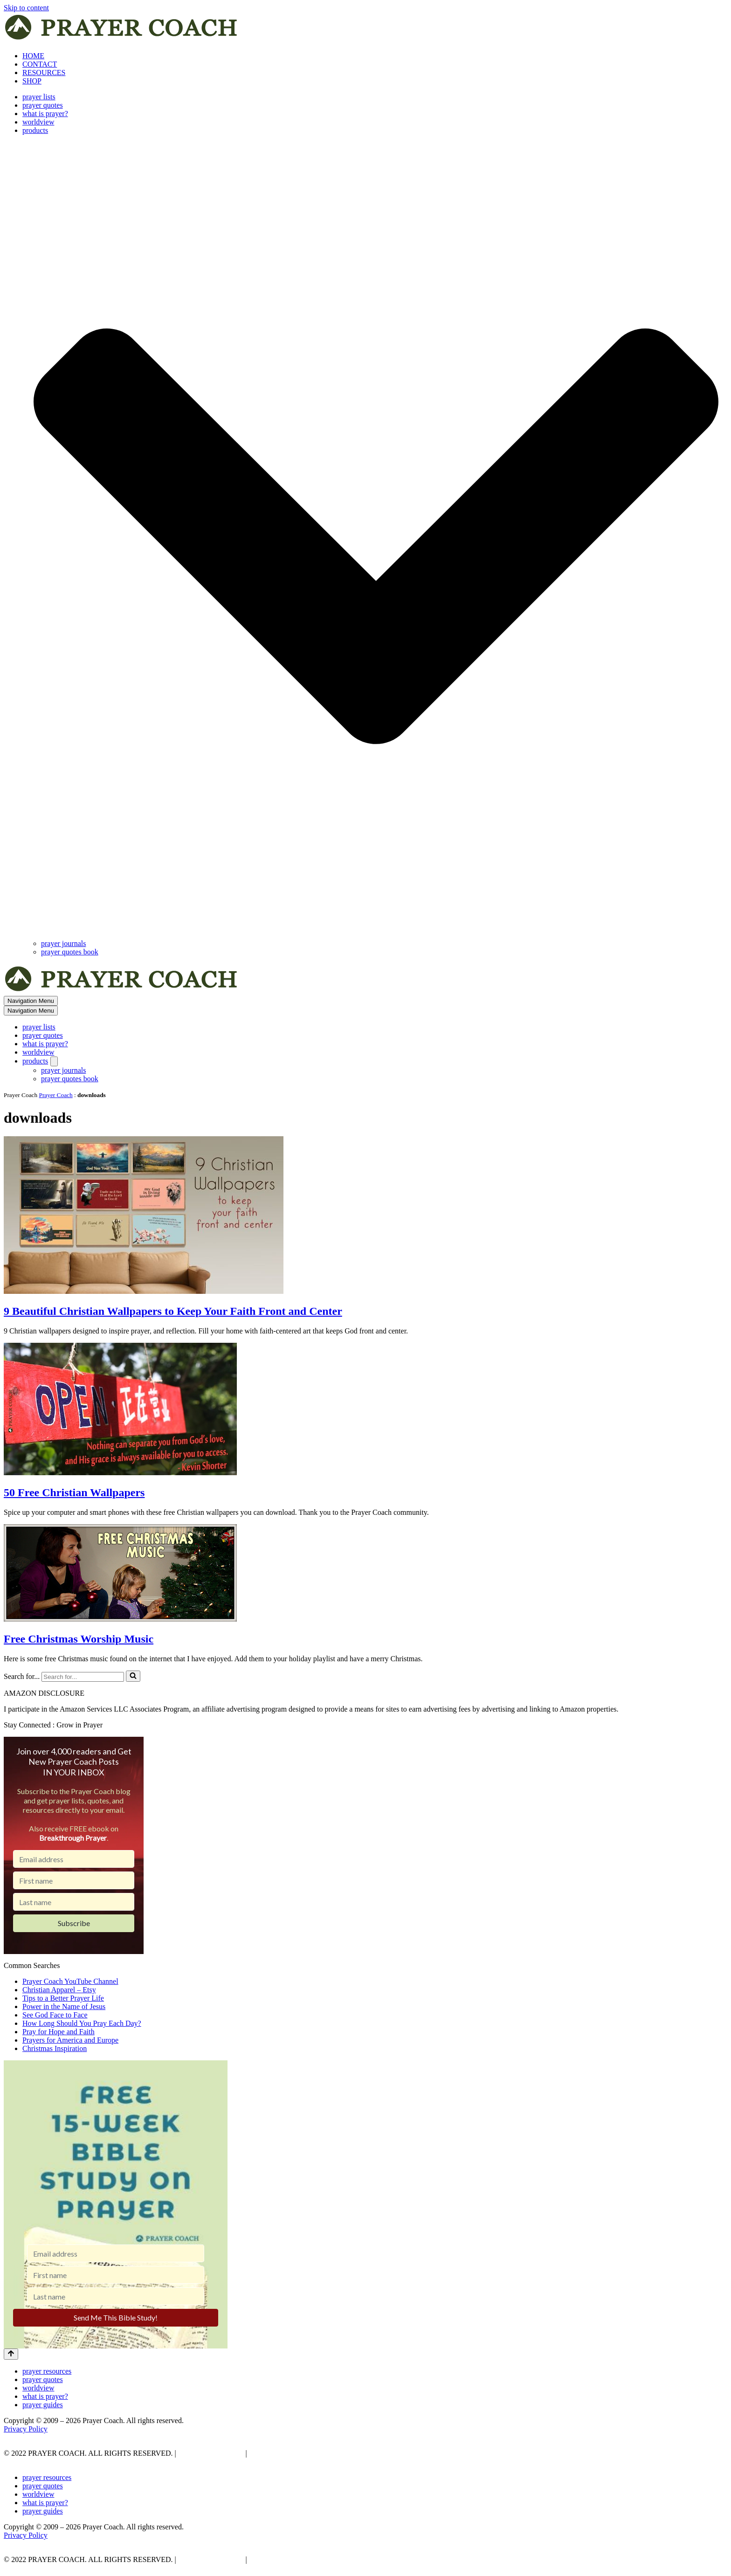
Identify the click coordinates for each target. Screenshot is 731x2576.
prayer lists (38, 97)
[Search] (82, 1677)
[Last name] (73, 1902)
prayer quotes (42, 105)
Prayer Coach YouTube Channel (70, 1981)
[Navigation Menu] (31, 1001)
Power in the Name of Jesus (63, 2006)
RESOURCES (43, 72)
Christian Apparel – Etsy (59, 1990)
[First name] (73, 1880)
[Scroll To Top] (11, 2354)
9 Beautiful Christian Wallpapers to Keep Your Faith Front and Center (173, 1311)
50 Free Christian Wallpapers (74, 1492)
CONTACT (39, 64)
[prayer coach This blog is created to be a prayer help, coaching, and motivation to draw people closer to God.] (122, 40)
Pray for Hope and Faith (58, 2032)
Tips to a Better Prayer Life (63, 1998)
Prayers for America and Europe (70, 2040)
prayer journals (63, 943)
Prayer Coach (56, 1094)
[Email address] (73, 1859)
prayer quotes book (69, 952)
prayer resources (46, 2371)
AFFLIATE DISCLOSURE (291, 2453)
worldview (38, 122)
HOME (33, 56)
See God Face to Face (55, 2015)
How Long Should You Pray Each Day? (81, 2023)
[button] (376, 537)
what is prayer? (45, 113)
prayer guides (42, 2405)
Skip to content (26, 8)
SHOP (31, 81)
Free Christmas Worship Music (78, 1639)
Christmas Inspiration (54, 2048)
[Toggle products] (54, 1061)
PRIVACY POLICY (210, 2453)
